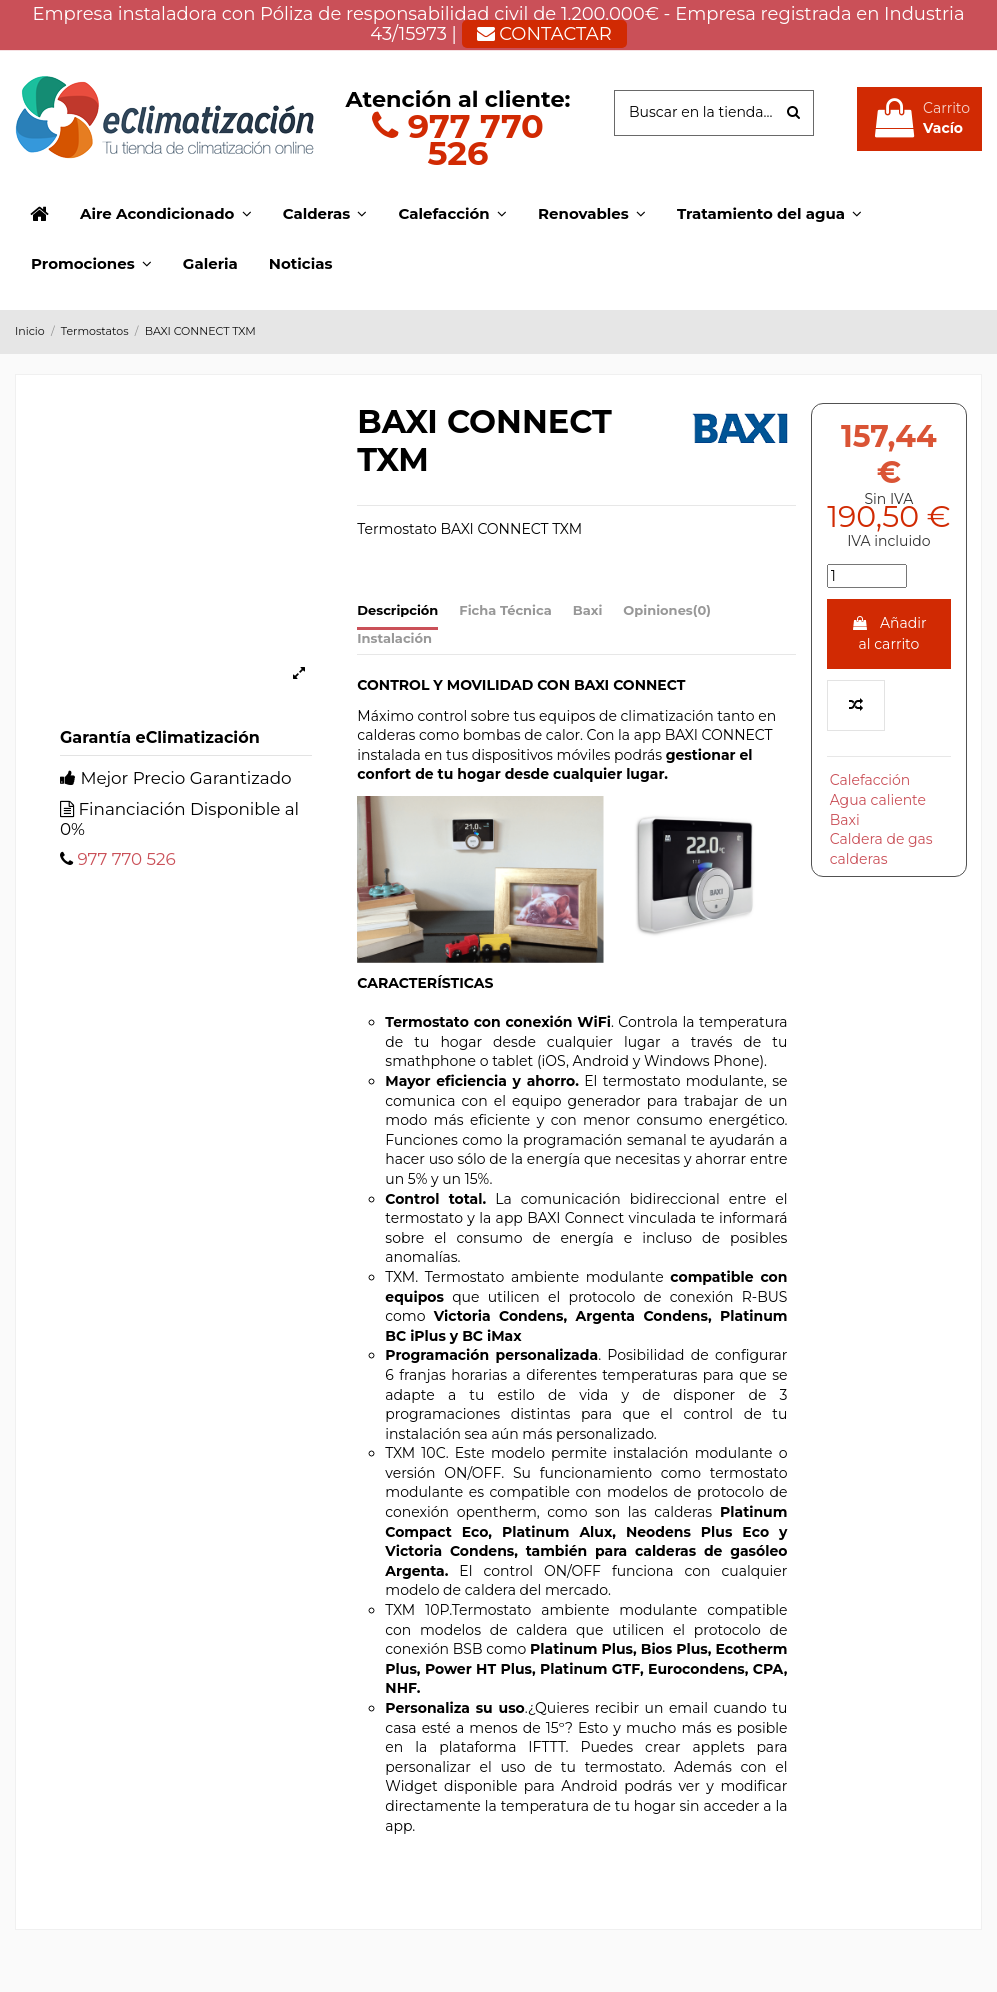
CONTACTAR (544, 34)
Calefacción (870, 780)
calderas (859, 859)
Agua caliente (878, 800)
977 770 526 (458, 139)
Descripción (397, 610)
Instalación (394, 638)
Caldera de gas (881, 839)
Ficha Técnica (505, 610)
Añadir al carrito (888, 633)
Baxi (588, 610)
